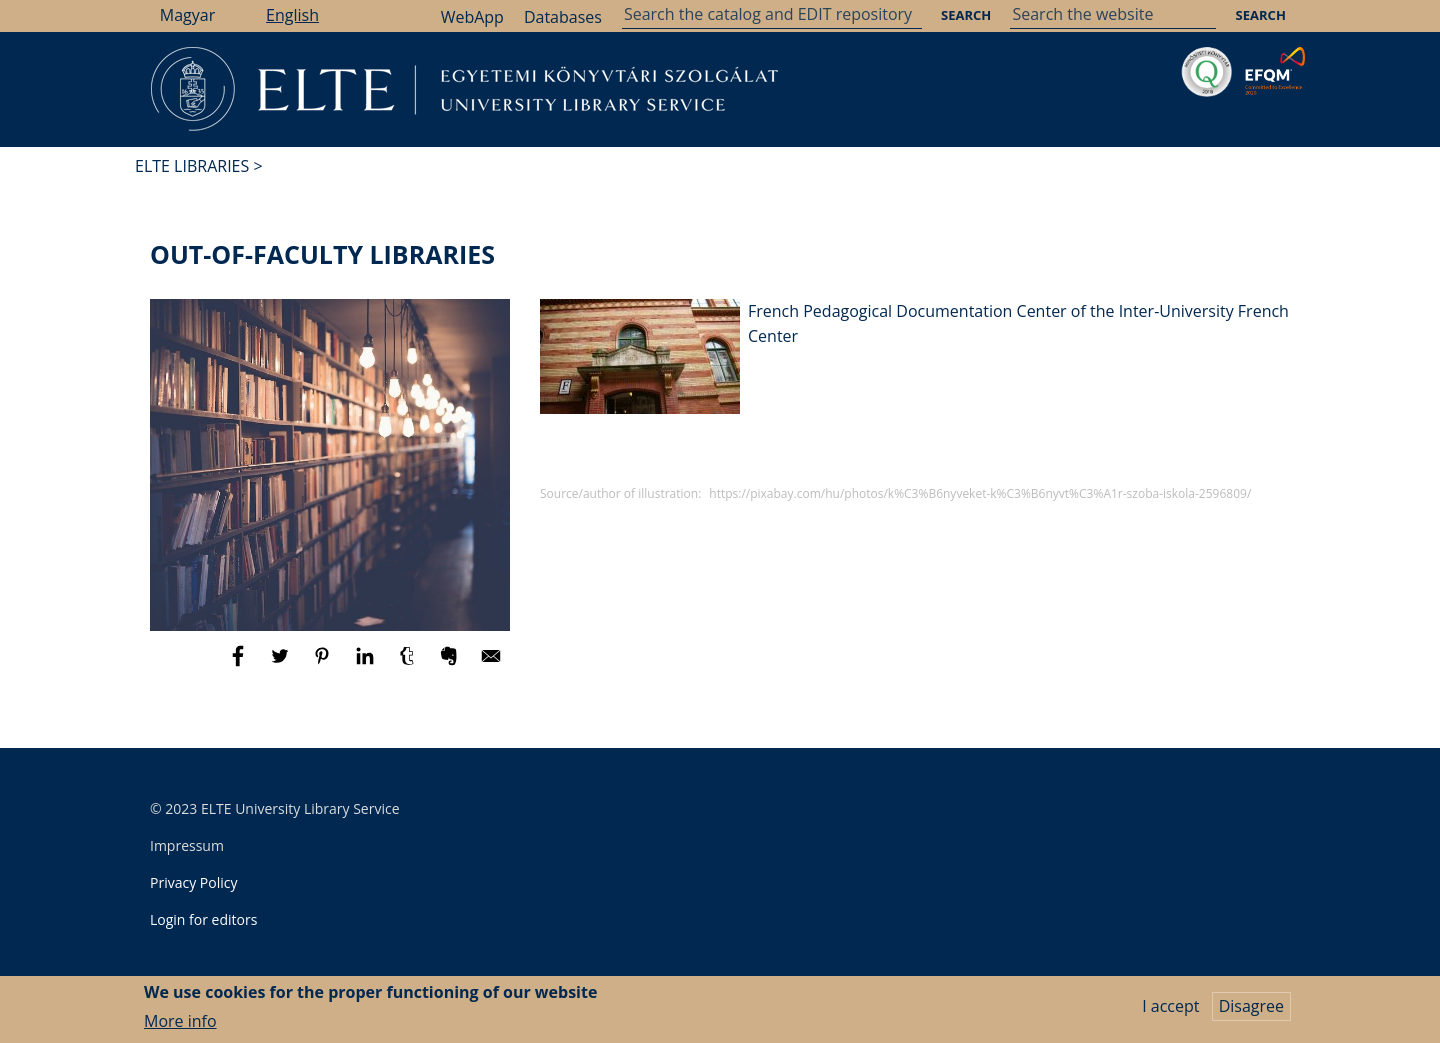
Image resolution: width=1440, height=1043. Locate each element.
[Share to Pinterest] (324, 665)
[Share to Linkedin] (367, 665)
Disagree (1251, 1012)
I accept (1170, 1012)
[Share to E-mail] (491, 665)
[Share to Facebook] (240, 665)
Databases (563, 17)
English (292, 15)
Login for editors (203, 919)
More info (180, 1026)
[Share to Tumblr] (409, 665)
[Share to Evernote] (451, 665)
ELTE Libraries (192, 166)
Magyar (187, 15)
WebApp (472, 17)
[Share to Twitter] (282, 665)
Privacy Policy (193, 882)
